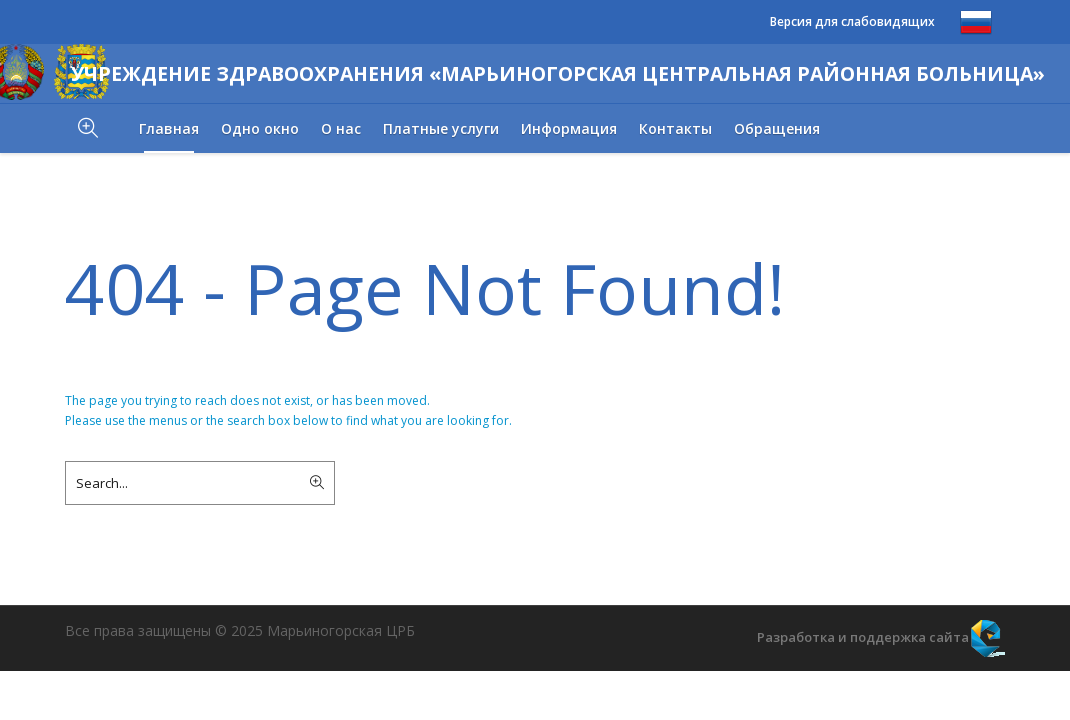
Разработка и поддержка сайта (863, 637)
